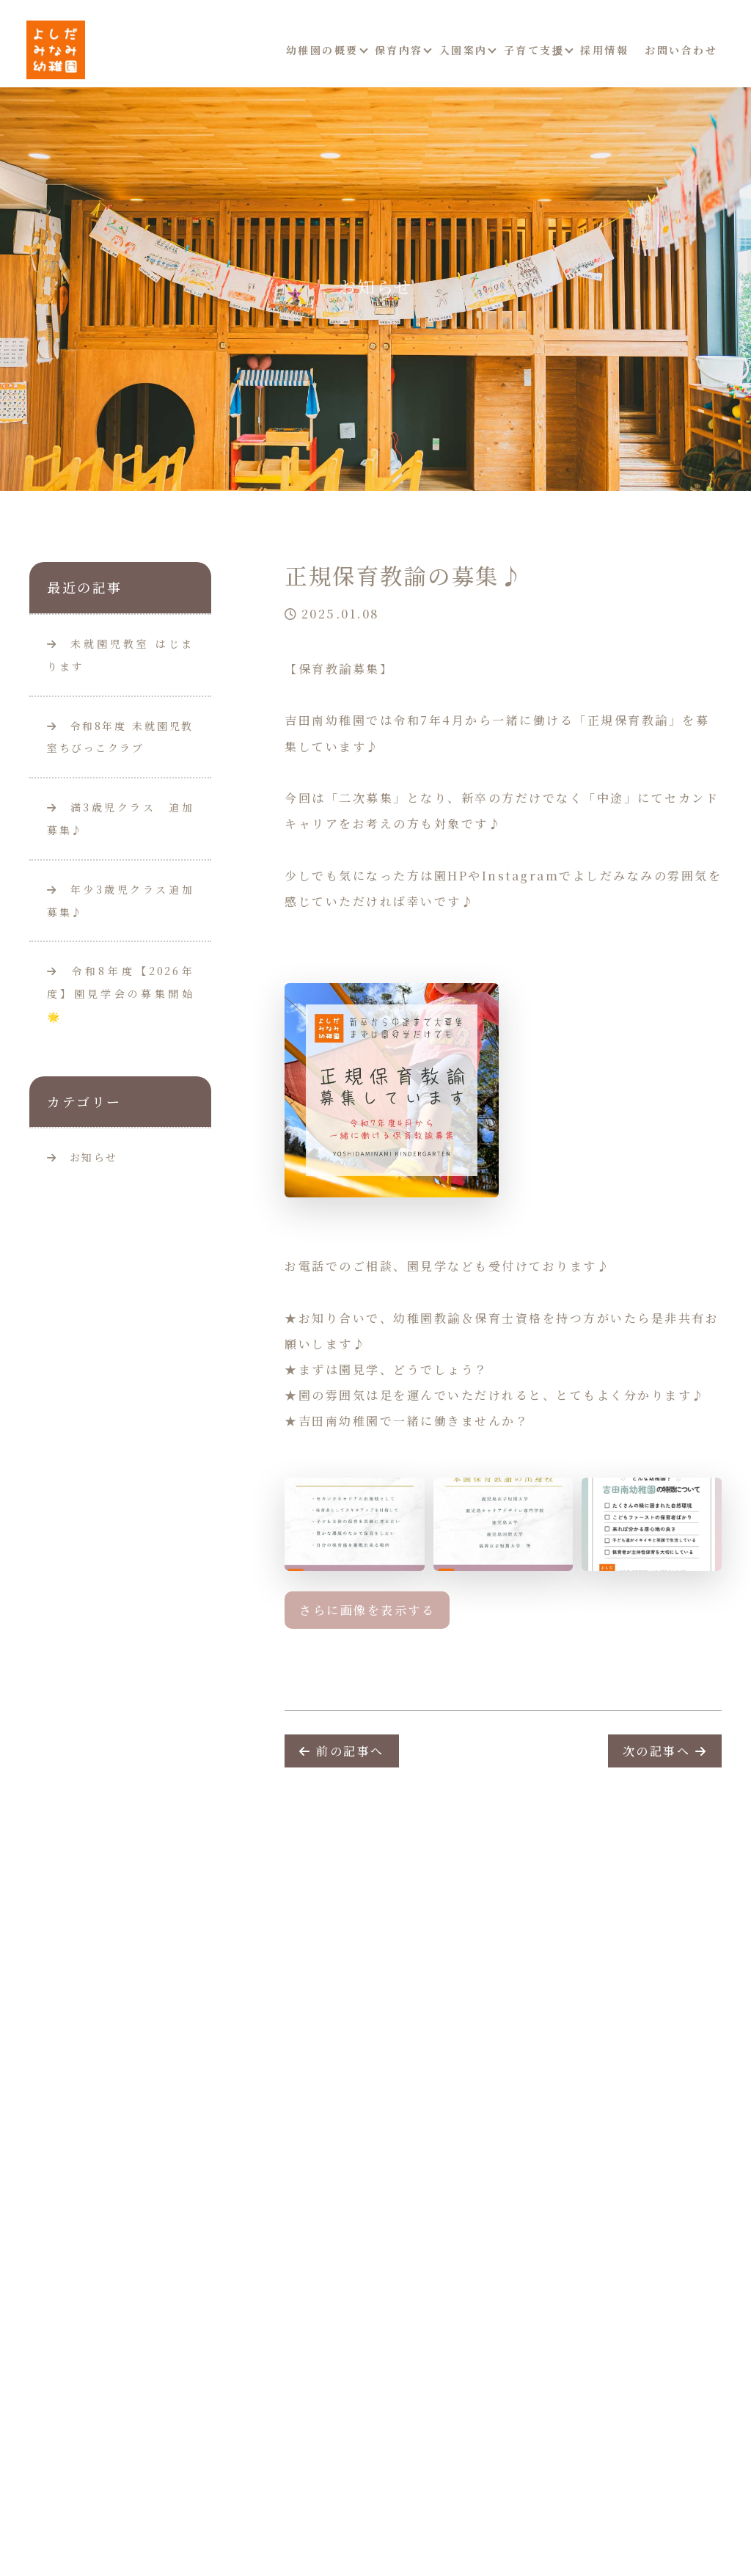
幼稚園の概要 (322, 50)
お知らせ (94, 1157)
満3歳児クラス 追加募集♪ (120, 818)
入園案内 (463, 50)
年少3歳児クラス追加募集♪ (120, 900)
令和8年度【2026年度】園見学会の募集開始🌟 (120, 993)
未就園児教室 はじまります (120, 655)
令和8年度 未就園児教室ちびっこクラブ (120, 737)
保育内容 (399, 50)
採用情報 (604, 50)
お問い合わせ (681, 50)
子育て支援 (534, 50)
